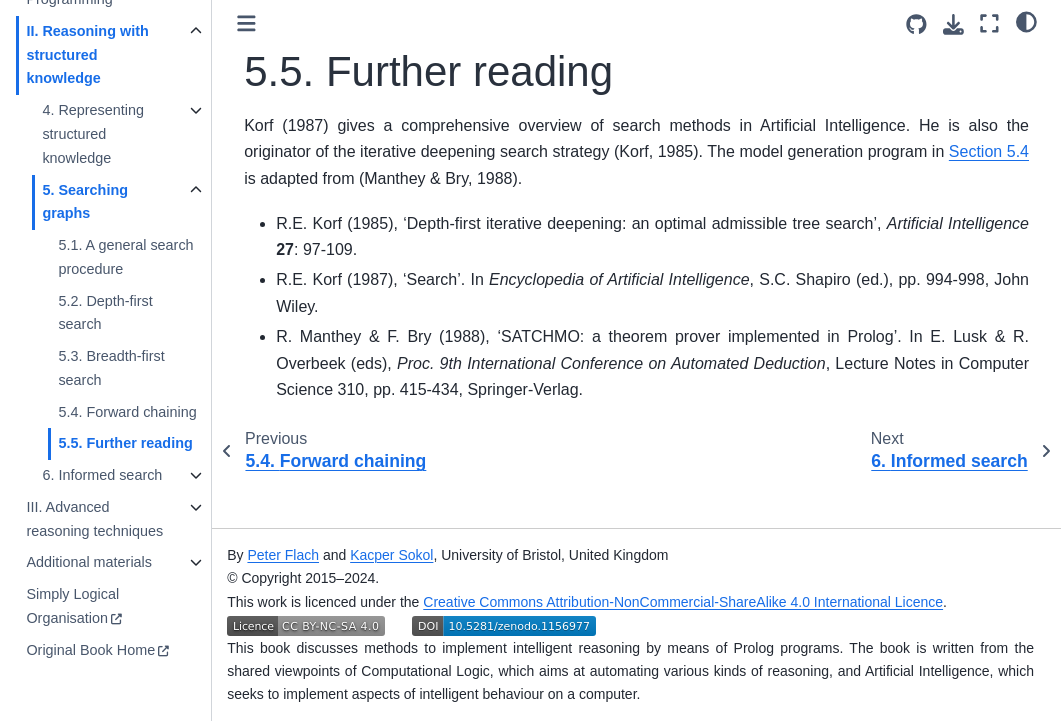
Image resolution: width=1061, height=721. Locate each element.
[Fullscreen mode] (989, 23)
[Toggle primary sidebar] (246, 23)
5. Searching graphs (85, 202)
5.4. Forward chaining (127, 412)
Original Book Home (90, 650)
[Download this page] (953, 24)
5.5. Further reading (125, 443)
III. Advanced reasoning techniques (94, 519)
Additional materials (89, 562)
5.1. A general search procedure (125, 257)
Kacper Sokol (391, 555)
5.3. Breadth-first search (111, 368)
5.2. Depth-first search (105, 313)
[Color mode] (1026, 21)
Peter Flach (283, 555)
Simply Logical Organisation (72, 606)
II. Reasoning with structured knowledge (87, 55)
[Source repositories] (916, 24)
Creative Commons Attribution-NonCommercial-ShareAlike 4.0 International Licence (683, 602)
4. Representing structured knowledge (93, 134)
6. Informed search (102, 475)
